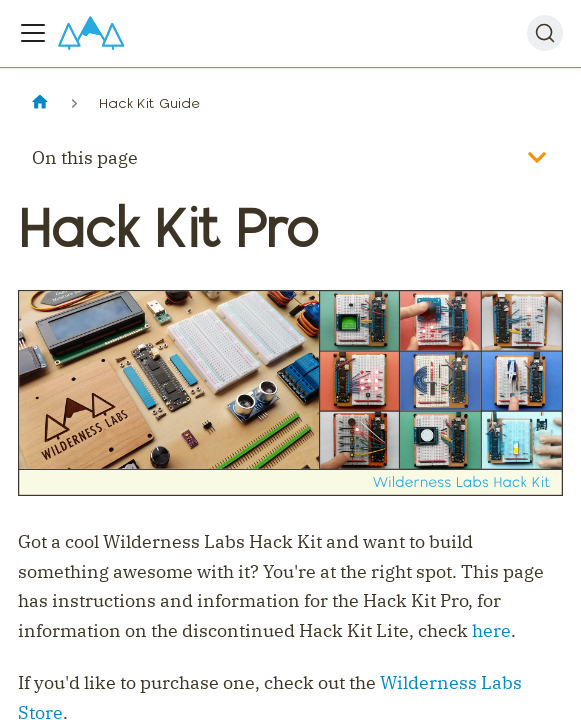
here (491, 630)
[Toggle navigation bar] (33, 33)
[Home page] (39, 103)
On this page (85, 157)
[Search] (545, 33)
